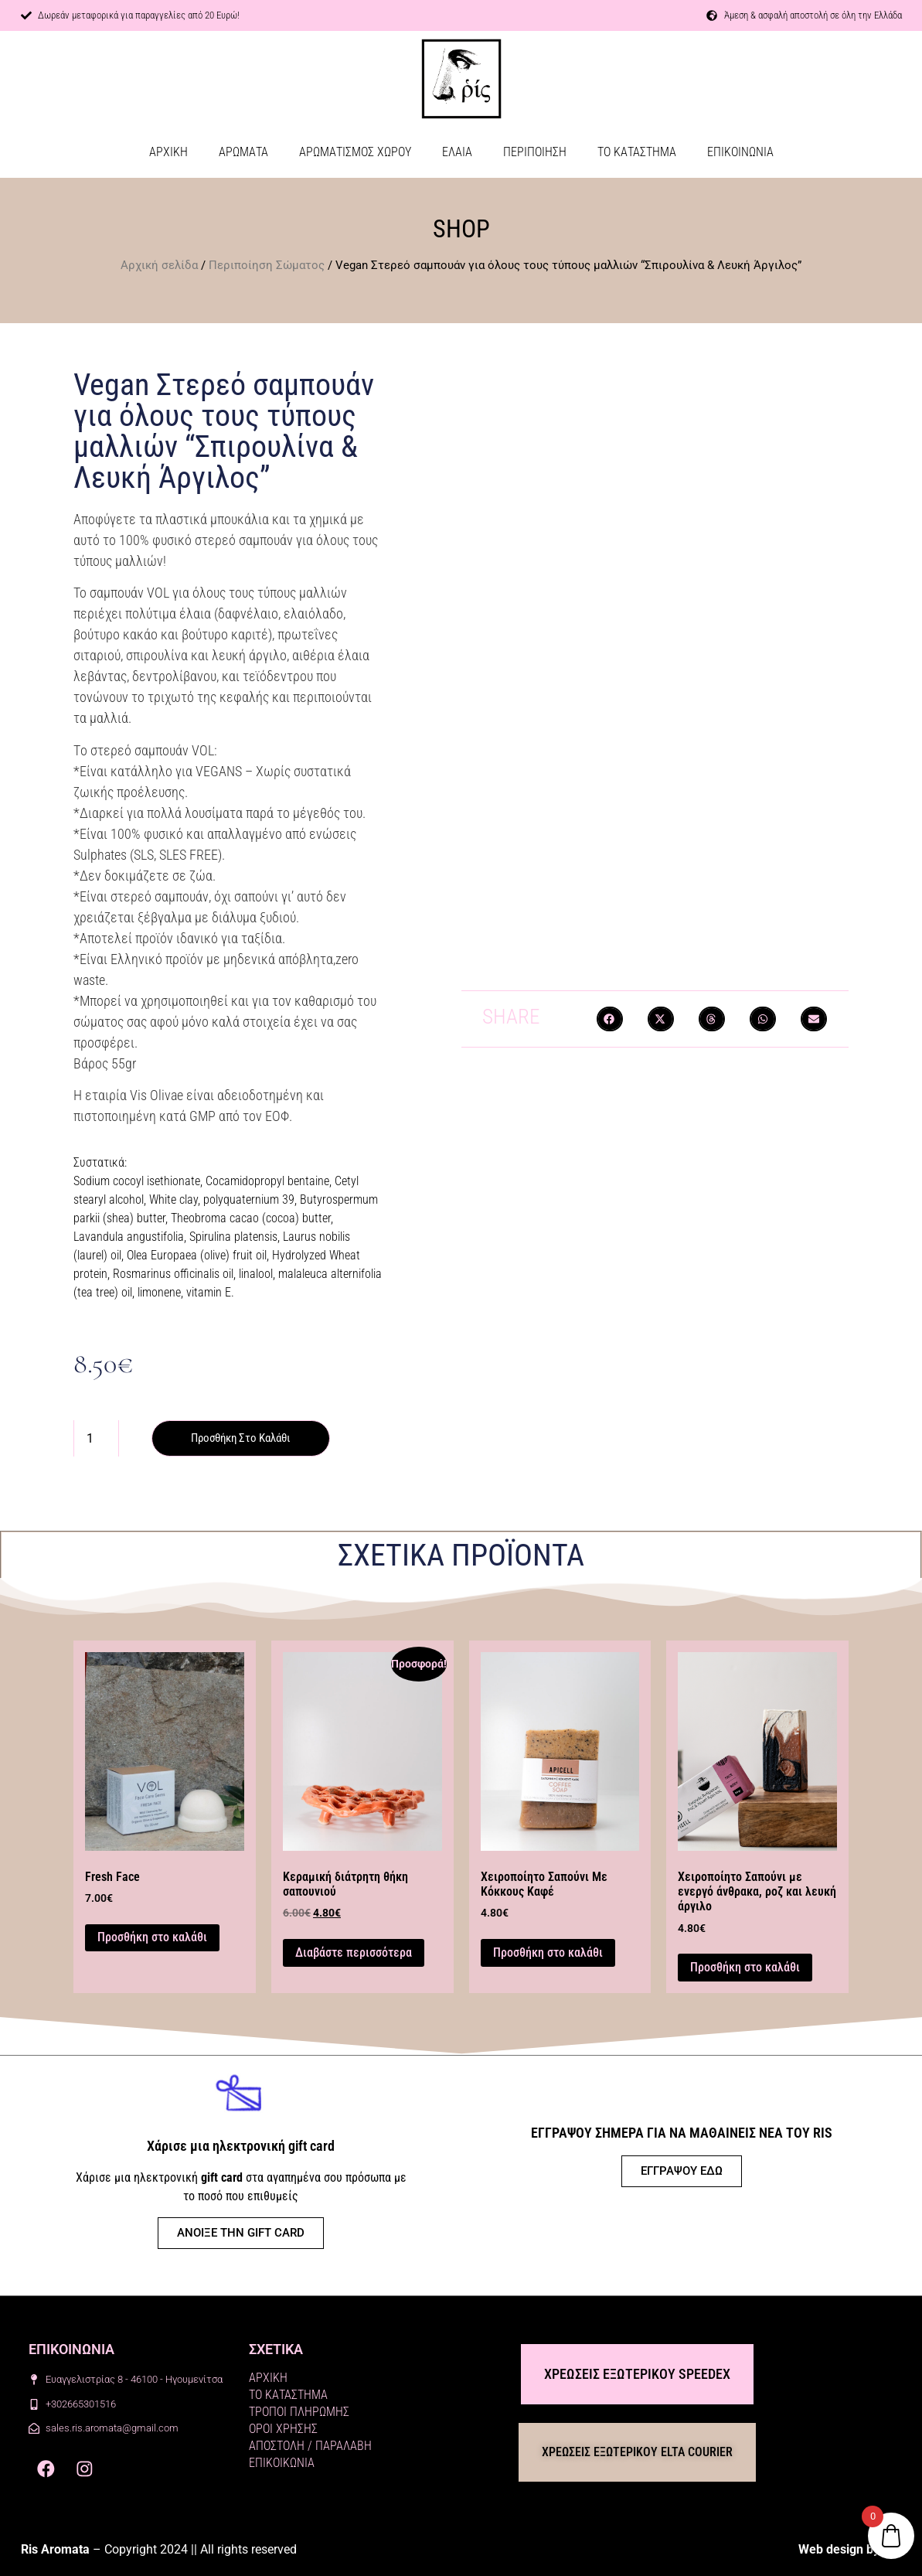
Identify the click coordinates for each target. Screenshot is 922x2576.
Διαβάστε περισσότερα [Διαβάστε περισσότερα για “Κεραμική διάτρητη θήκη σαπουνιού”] (353, 1953)
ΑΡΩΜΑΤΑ (243, 152)
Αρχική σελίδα (159, 265)
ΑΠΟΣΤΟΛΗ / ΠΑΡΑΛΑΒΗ (310, 2446)
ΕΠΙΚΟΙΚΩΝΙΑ (282, 2463)
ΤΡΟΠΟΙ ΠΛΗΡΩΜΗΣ (299, 2412)
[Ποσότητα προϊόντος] (95, 1438)
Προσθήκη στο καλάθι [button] (152, 1937)
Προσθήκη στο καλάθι (246, 1438)
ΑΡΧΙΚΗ (168, 152)
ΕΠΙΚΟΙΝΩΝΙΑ (740, 152)
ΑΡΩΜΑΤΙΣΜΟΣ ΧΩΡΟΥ (355, 152)
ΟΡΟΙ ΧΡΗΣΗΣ (283, 2429)
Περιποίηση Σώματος (267, 265)
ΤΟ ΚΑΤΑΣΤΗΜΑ (636, 152)
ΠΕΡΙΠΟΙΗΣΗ (534, 152)
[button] (610, 1019)
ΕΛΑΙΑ (457, 152)
